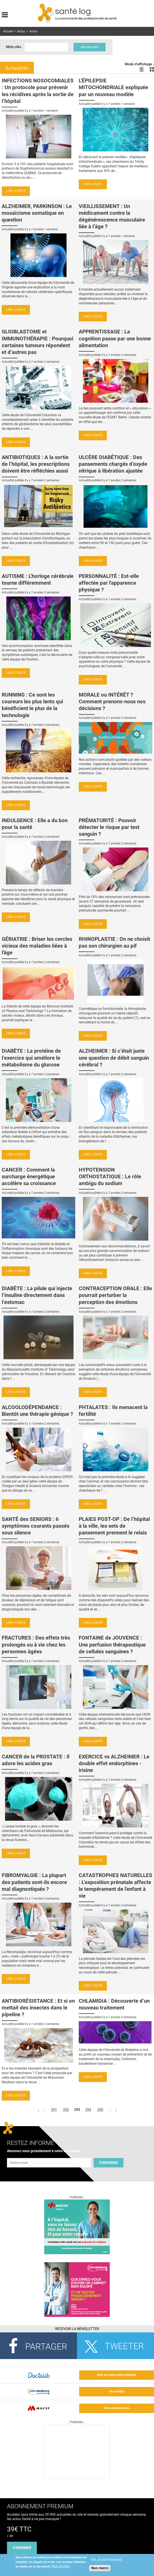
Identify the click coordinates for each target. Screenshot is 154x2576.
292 (66, 2110)
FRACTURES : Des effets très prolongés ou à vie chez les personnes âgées (36, 1644)
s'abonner (22, 2548)
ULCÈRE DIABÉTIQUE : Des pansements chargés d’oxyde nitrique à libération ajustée (113, 464)
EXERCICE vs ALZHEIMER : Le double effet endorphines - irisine (114, 1763)
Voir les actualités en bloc (152, 69)
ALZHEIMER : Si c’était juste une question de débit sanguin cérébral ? (114, 1058)
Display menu (5, 14)
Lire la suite (16, 191)
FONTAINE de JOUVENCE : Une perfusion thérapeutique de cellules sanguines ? (112, 1644)
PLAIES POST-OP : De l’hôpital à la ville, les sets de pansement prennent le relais (114, 1526)
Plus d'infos (60, 2566)
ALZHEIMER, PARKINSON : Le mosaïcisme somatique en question (37, 213)
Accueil (8, 31)
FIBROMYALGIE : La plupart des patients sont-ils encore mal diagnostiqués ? (34, 1882)
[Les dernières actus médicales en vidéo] (77, 2477)
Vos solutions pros (116, 2408)
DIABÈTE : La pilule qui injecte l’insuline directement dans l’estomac (37, 1295)
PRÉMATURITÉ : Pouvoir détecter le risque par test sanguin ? (109, 827)
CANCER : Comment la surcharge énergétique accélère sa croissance (29, 1176)
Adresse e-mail (19, 2155)
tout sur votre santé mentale (116, 2375)
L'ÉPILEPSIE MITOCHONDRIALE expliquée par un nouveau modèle (113, 87)
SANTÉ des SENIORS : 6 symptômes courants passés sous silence (35, 1526)
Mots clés (13, 47)
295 (100, 2110)
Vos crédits (116, 2391)
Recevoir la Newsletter (77, 2329)
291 (54, 2110)
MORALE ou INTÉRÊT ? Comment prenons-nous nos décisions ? (112, 701)
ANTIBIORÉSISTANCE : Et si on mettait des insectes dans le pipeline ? (38, 2008)
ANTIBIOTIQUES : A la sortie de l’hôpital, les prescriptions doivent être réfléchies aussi (36, 464)
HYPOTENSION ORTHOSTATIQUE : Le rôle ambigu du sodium (110, 1176)
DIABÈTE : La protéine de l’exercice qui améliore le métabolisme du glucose (31, 1058)
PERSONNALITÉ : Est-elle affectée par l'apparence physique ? (109, 583)
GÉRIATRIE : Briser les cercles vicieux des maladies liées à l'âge (37, 946)
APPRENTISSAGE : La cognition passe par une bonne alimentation (115, 338)
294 (88, 2110)
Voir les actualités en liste (141, 69)
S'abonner (108, 2163)
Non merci (99, 2568)
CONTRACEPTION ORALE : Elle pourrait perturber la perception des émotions (115, 1295)
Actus (21, 31)
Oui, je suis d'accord (106, 2559)
